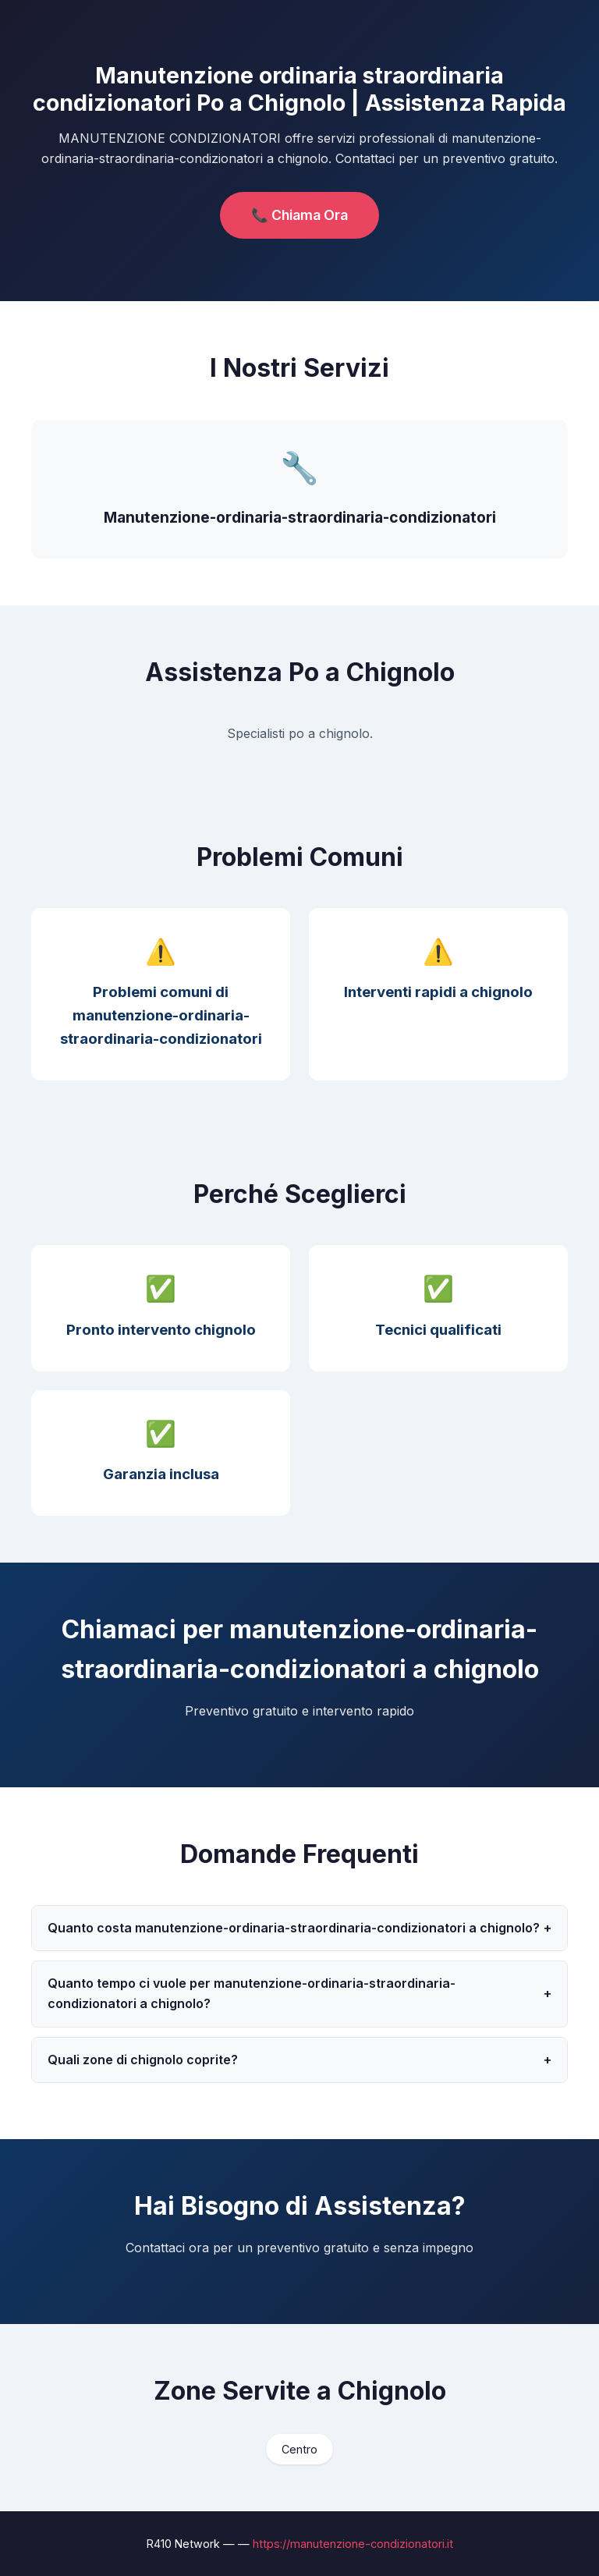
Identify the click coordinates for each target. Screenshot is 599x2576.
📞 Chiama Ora (299, 215)
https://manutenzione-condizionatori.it (353, 2543)
